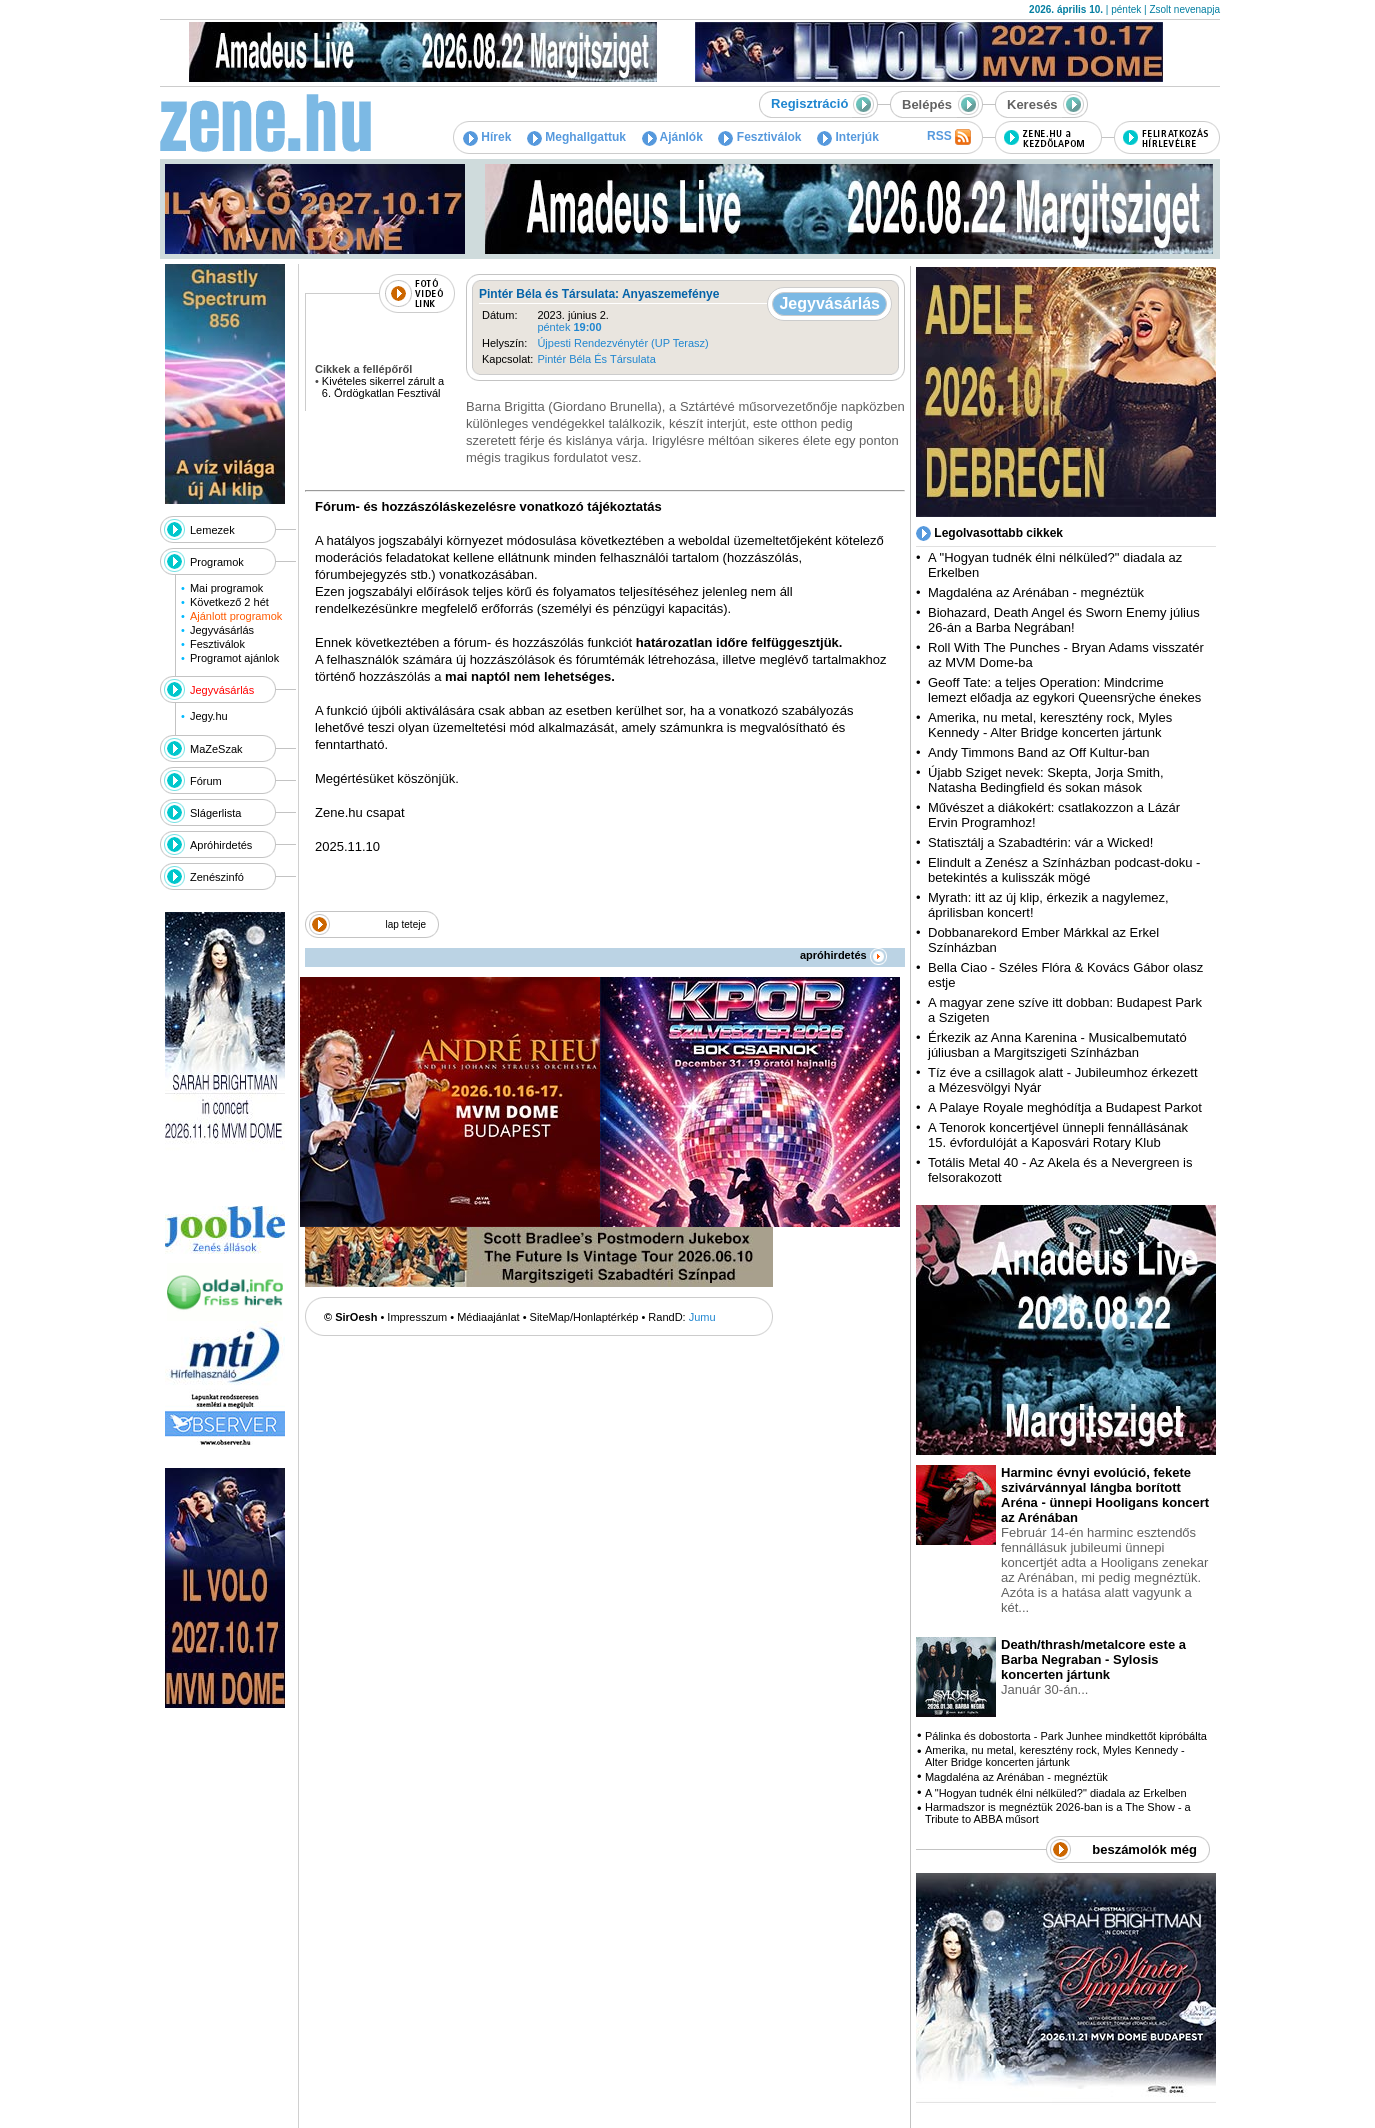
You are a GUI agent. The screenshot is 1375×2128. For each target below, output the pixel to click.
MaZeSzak (216, 749)
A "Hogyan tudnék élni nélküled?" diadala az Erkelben (1056, 1793)
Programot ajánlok (234, 658)
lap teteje (405, 924)
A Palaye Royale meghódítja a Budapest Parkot (1065, 1107)
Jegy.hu (209, 716)
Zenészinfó (217, 877)
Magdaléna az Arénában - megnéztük (1036, 592)
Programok (217, 562)
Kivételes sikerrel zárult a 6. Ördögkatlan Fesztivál (383, 387)
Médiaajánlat (488, 1317)
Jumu (702, 1317)
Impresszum (417, 1317)
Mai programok (226, 588)
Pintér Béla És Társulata (596, 359)
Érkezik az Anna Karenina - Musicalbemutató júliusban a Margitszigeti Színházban (1057, 1045)
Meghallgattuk (576, 137)
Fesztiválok (759, 137)
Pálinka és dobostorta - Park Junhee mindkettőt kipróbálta (1066, 1736)
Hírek (487, 137)
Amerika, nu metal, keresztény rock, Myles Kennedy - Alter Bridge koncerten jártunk (1050, 725)
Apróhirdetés (221, 845)
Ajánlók (672, 137)
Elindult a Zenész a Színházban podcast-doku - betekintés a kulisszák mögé (1064, 870)
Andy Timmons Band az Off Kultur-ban (1039, 752)
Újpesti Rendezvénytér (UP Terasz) (622, 343)
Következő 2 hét (229, 602)
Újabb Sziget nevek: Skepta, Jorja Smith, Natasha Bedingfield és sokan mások (1046, 780)
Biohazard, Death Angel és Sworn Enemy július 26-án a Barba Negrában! (1064, 620)
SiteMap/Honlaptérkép (584, 1317)
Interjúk (848, 137)
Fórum (206, 781)
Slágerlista (215, 813)
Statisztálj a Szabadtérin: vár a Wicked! (1040, 842)
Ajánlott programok (236, 616)
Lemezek (212, 530)
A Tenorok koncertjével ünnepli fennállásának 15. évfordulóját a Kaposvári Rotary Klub (1058, 1135)
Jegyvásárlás (222, 630)
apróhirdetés (843, 955)
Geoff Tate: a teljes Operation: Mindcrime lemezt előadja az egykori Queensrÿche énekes (1064, 690)
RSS (949, 137)
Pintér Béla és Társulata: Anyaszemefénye (599, 294)
